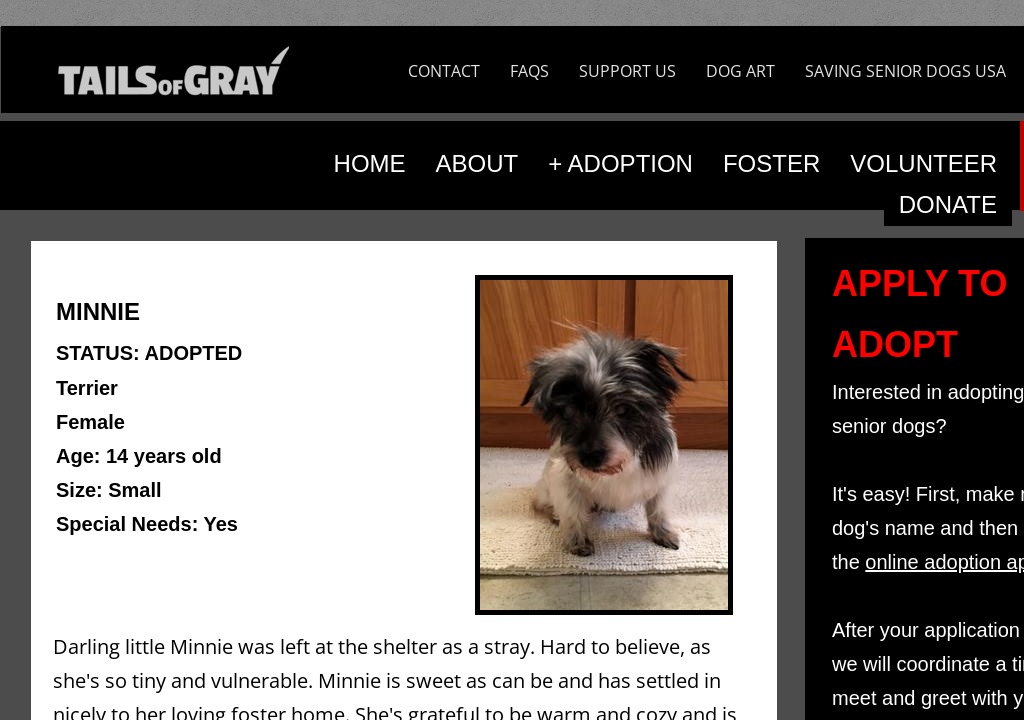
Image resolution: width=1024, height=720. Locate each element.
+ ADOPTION (620, 163)
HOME (370, 163)
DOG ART (740, 71)
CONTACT (444, 71)
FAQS (529, 71)
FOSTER (771, 163)
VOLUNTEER (923, 163)
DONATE (948, 204)
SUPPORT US (627, 71)
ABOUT (477, 163)
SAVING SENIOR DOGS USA (905, 71)
